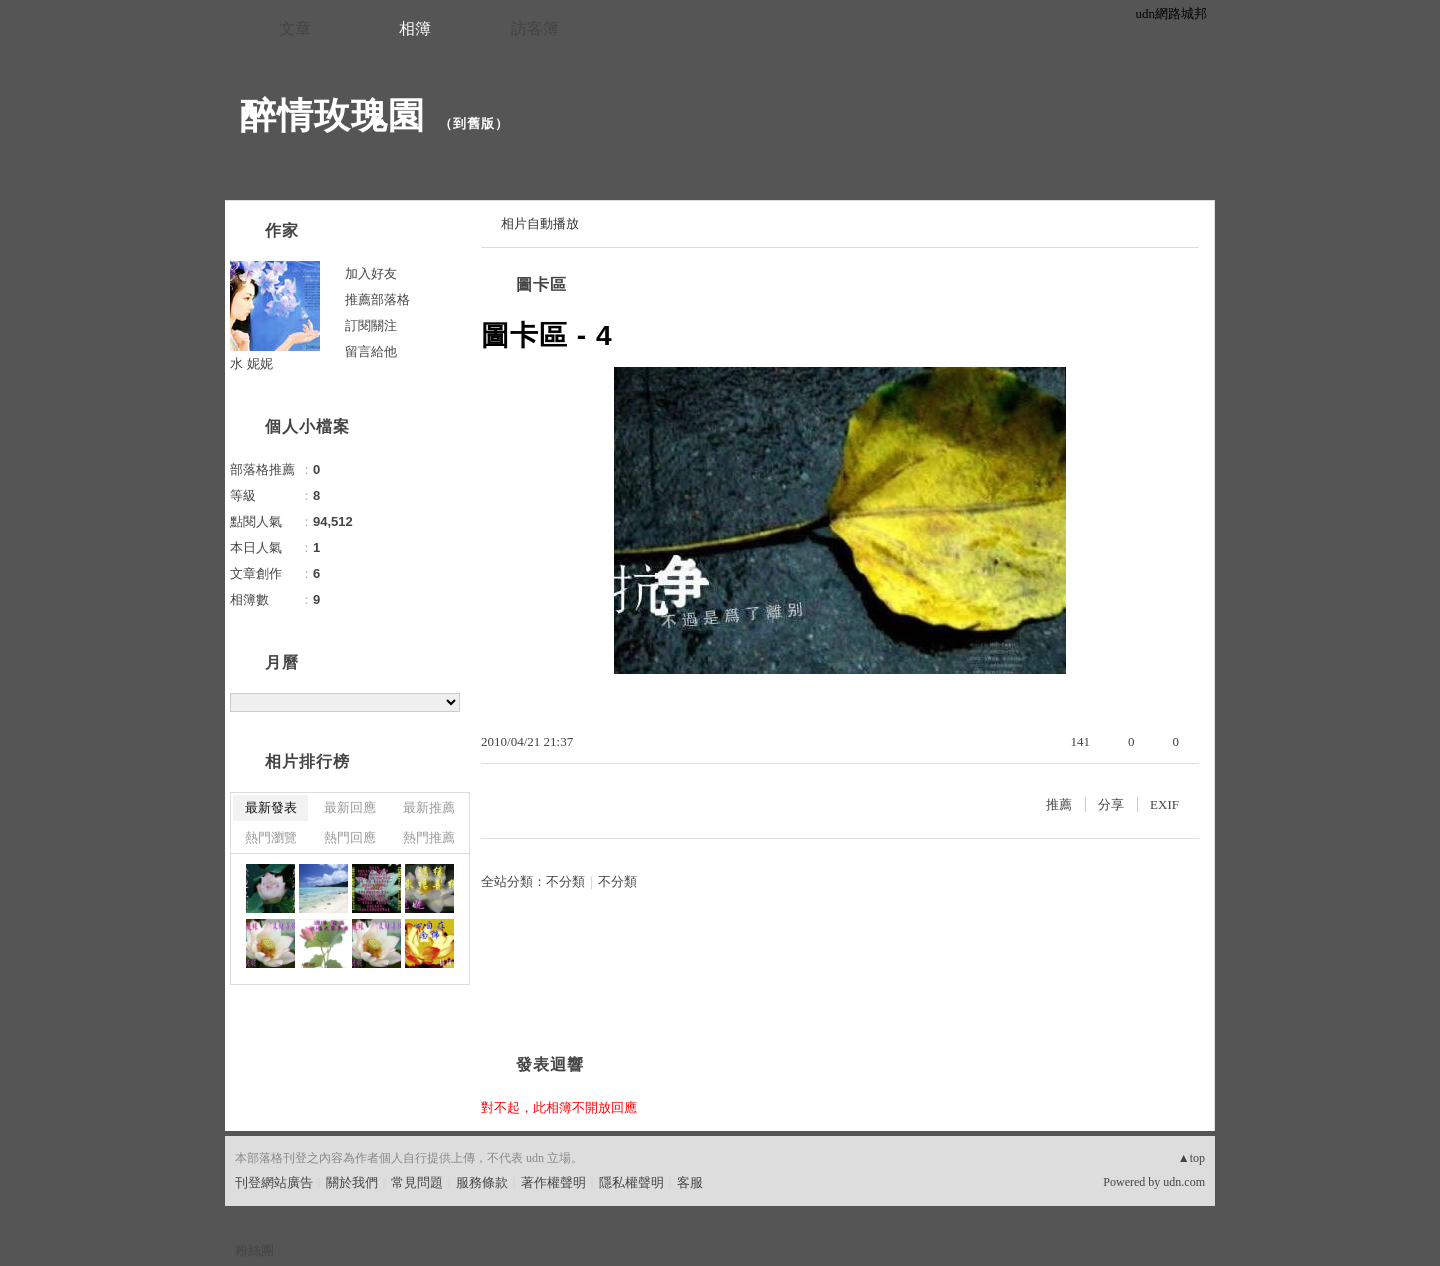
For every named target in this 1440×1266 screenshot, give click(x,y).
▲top (1191, 1158)
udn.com (1184, 1182)
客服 (690, 1182)
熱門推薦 (429, 837)
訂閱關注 (371, 325)
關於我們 (352, 1182)
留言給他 (371, 351)
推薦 (1059, 804)
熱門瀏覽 (271, 837)
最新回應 (350, 807)
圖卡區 (541, 284)
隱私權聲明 (631, 1182)
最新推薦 (429, 807)
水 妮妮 (251, 363)
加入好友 (371, 273)
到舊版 (474, 123)
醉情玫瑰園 (332, 115)
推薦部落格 (377, 299)
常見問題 (417, 1182)
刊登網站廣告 (274, 1182)
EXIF (1164, 804)
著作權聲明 (553, 1182)
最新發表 (271, 807)
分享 (1111, 804)
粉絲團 (254, 1250)
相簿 (415, 28)
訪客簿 (535, 28)
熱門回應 (350, 837)
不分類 (565, 881)
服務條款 (482, 1182)
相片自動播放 (540, 223)
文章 (295, 28)
